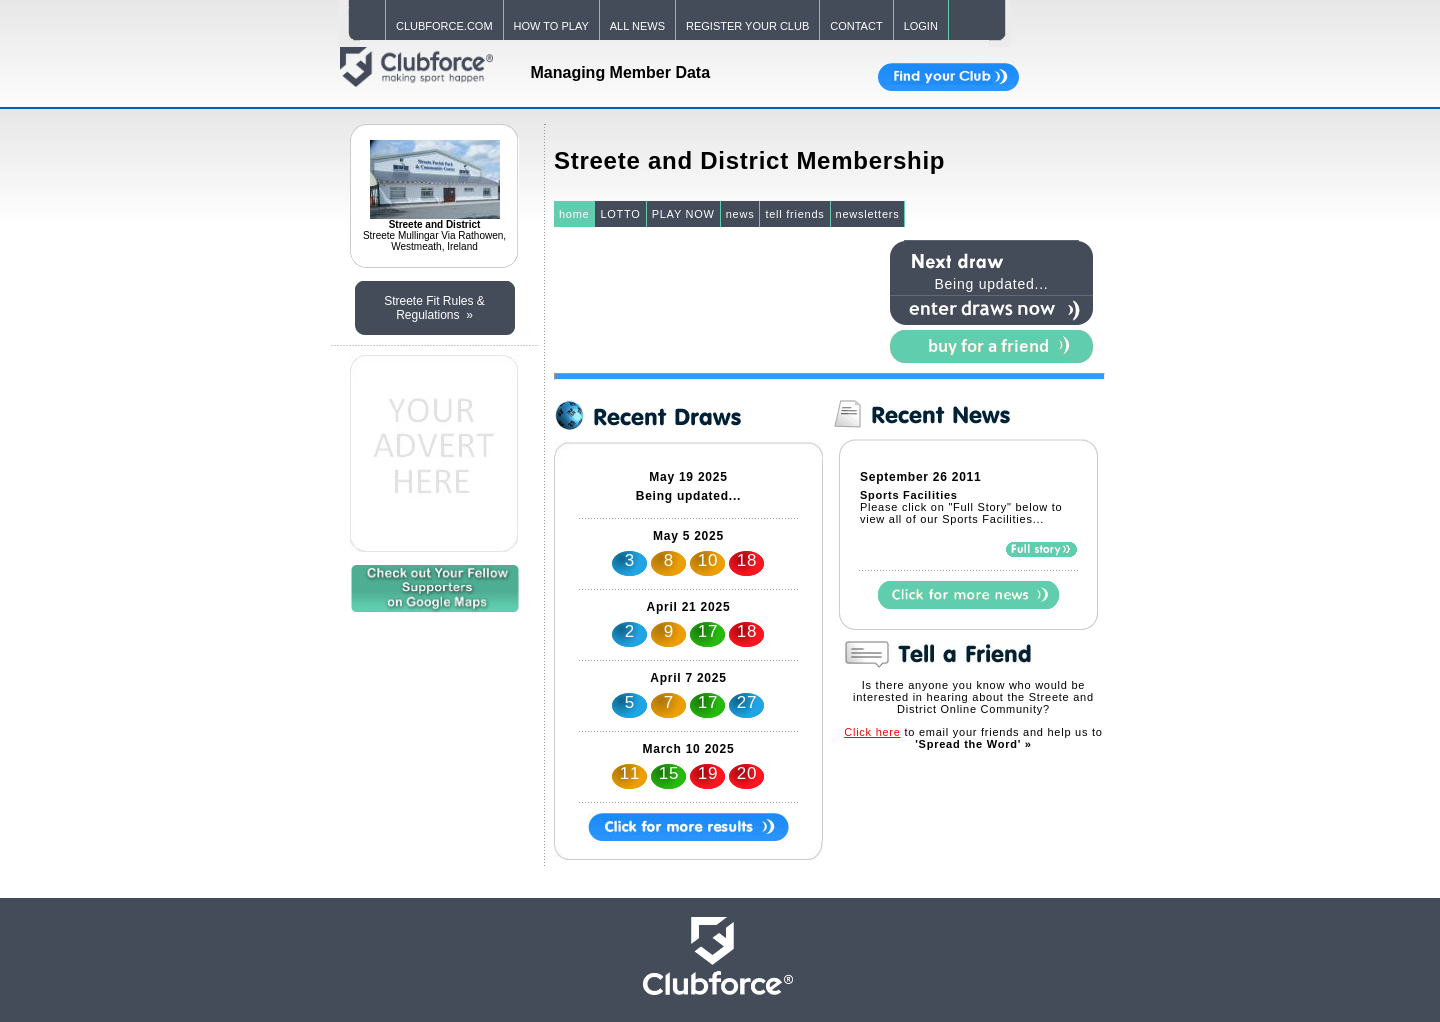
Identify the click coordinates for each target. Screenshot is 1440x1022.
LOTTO (620, 214)
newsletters (868, 214)
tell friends (794, 214)
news (740, 214)
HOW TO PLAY (551, 26)
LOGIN (921, 26)
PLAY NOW (683, 214)
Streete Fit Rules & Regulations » (434, 308)
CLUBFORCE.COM (444, 26)
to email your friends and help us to (973, 738)
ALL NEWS (637, 26)
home (574, 214)
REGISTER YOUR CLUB (747, 26)
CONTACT (856, 26)
